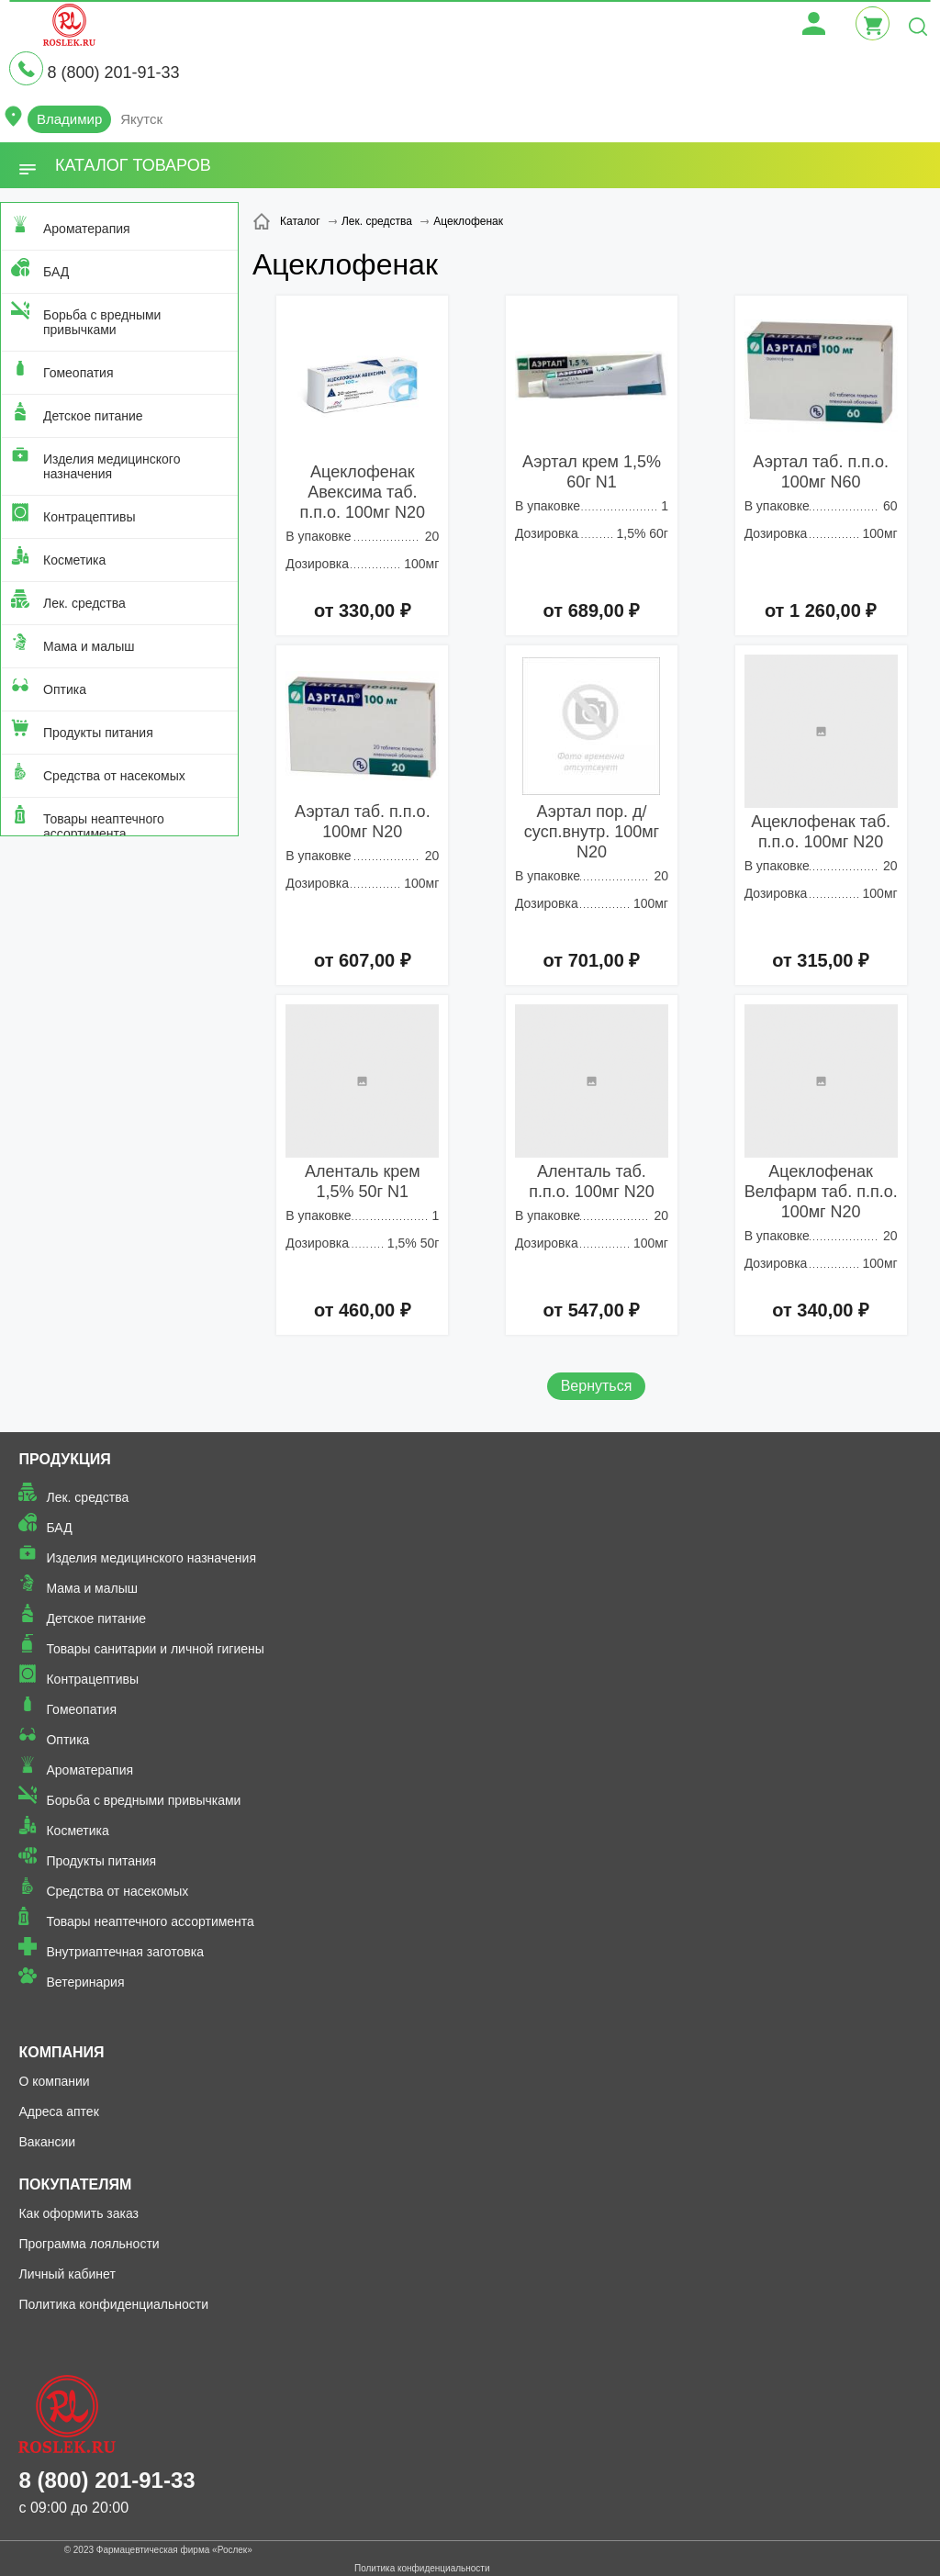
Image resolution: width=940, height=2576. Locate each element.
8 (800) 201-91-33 (113, 72)
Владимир (69, 119)
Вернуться (596, 1386)
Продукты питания (98, 732)
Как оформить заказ (78, 2213)
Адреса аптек (58, 2111)
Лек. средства (84, 603)
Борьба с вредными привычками (102, 322)
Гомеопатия (78, 372)
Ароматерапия (86, 228)
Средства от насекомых (114, 775)
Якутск (141, 119)
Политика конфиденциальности (113, 2304)
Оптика (64, 689)
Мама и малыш (89, 646)
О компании (53, 2081)
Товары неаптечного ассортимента (103, 826)
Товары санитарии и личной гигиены (154, 1648)
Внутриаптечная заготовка (125, 1951)
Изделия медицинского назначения (111, 466)
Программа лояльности (88, 2243)
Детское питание (93, 416)
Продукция (64, 1459)
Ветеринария (85, 1982)
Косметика (74, 560)
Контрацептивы (89, 517)
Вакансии (46, 2141)
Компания (61, 2052)
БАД (56, 271)
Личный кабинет (66, 2274)
